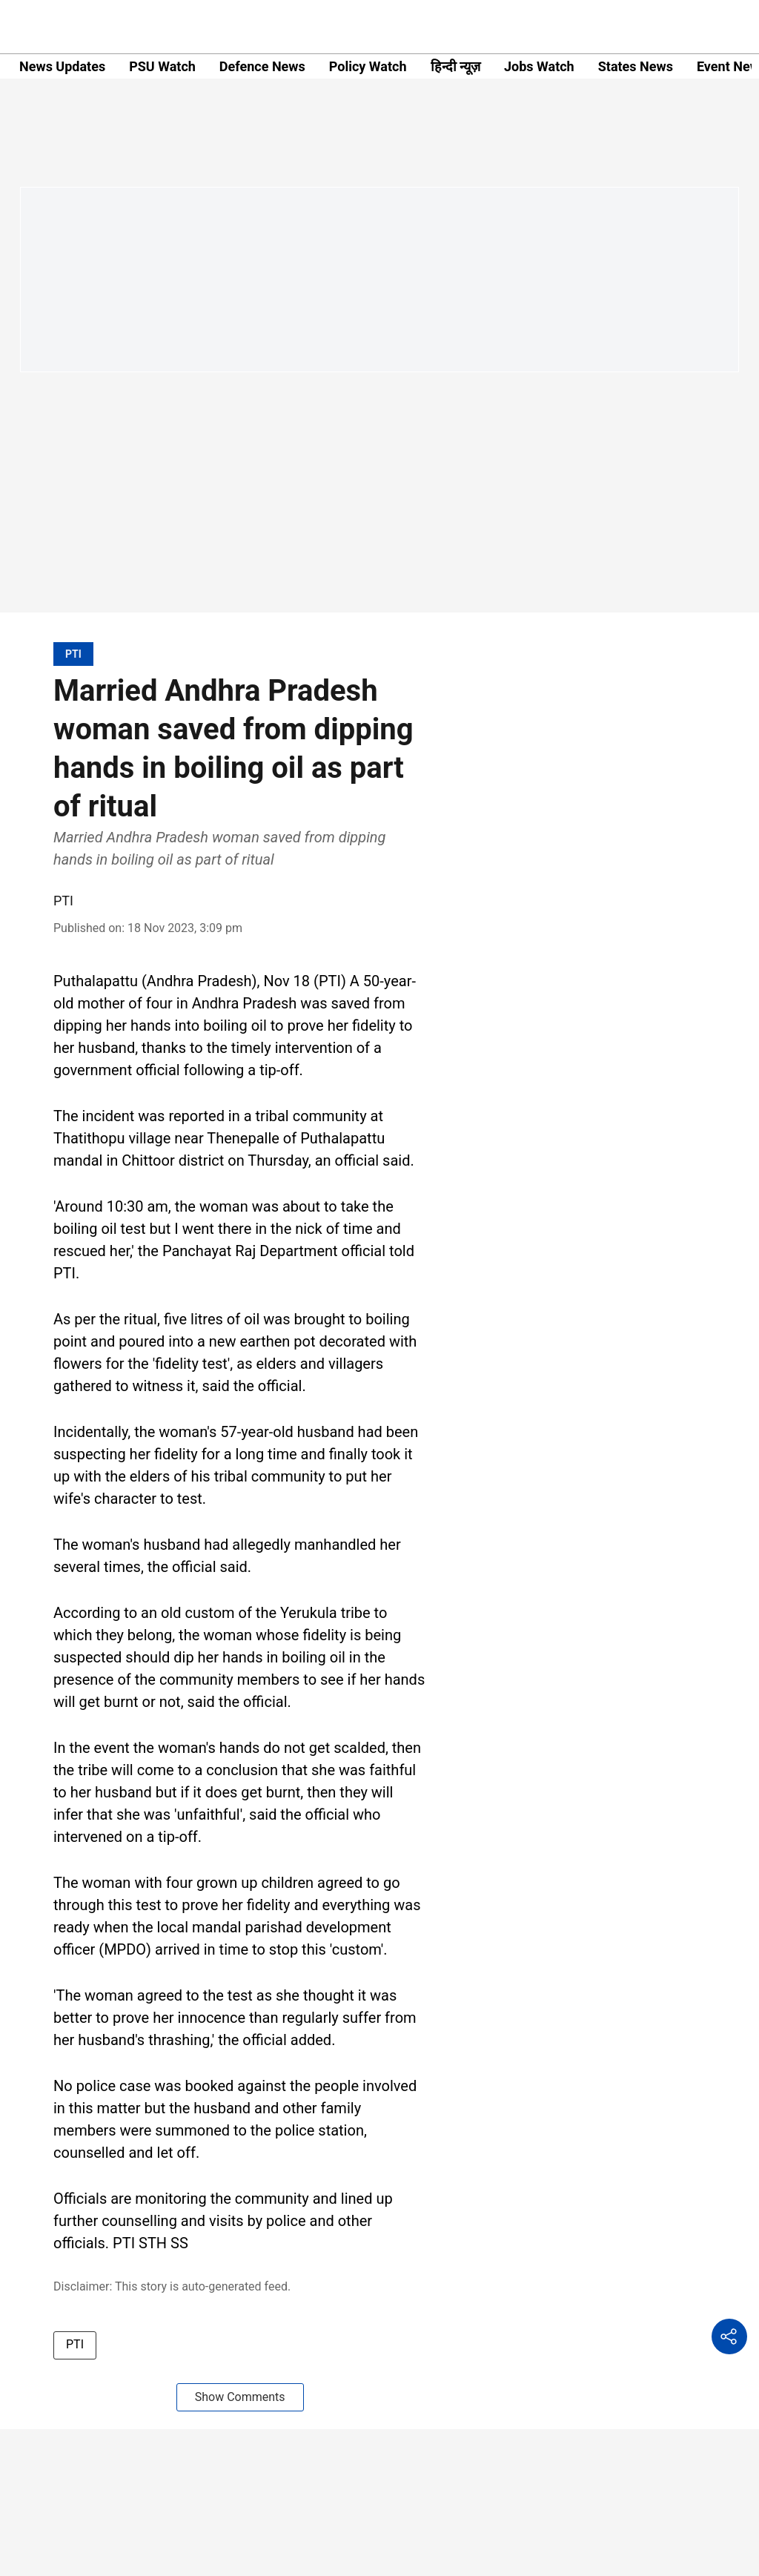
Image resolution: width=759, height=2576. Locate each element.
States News (635, 66)
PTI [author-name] (63, 900)
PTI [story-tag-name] (75, 2344)
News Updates (62, 66)
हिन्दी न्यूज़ (455, 66)
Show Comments (240, 2397)
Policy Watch (368, 66)
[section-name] (73, 654)
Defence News (262, 66)
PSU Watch (162, 66)
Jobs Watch (539, 66)
